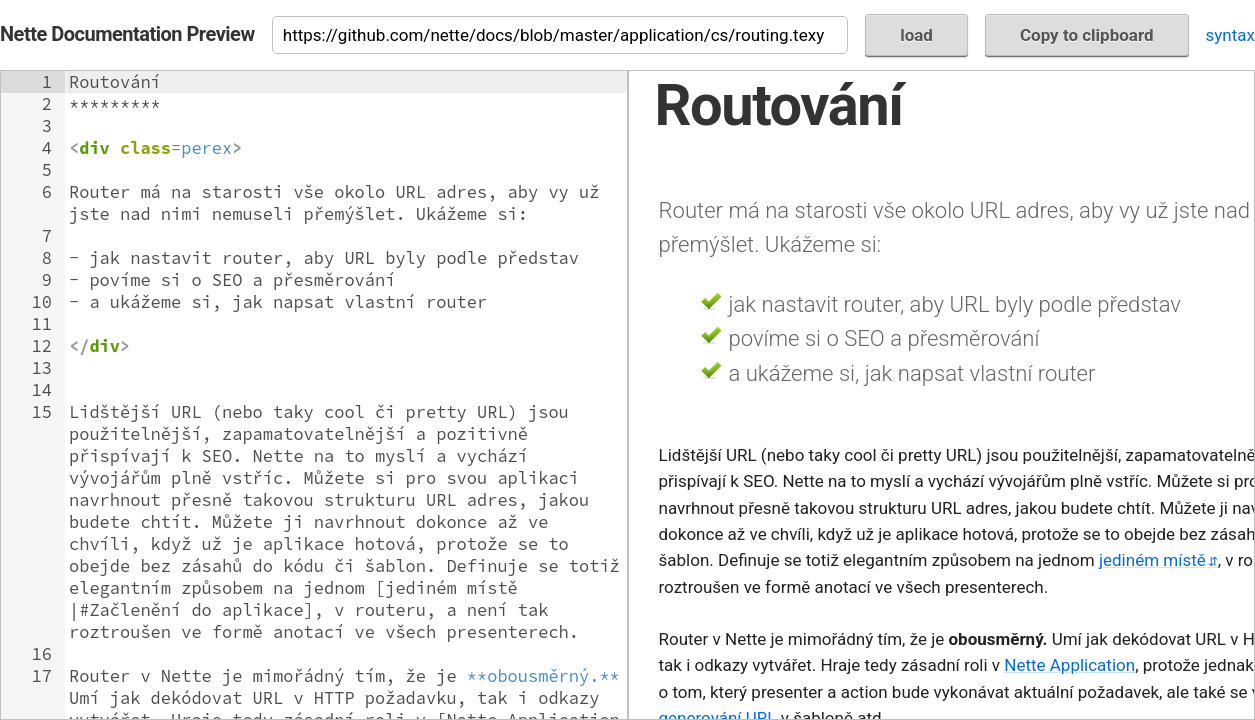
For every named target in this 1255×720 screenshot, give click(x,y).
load (916, 35)
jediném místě (1152, 560)
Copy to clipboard (1087, 35)
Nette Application (1069, 665)
